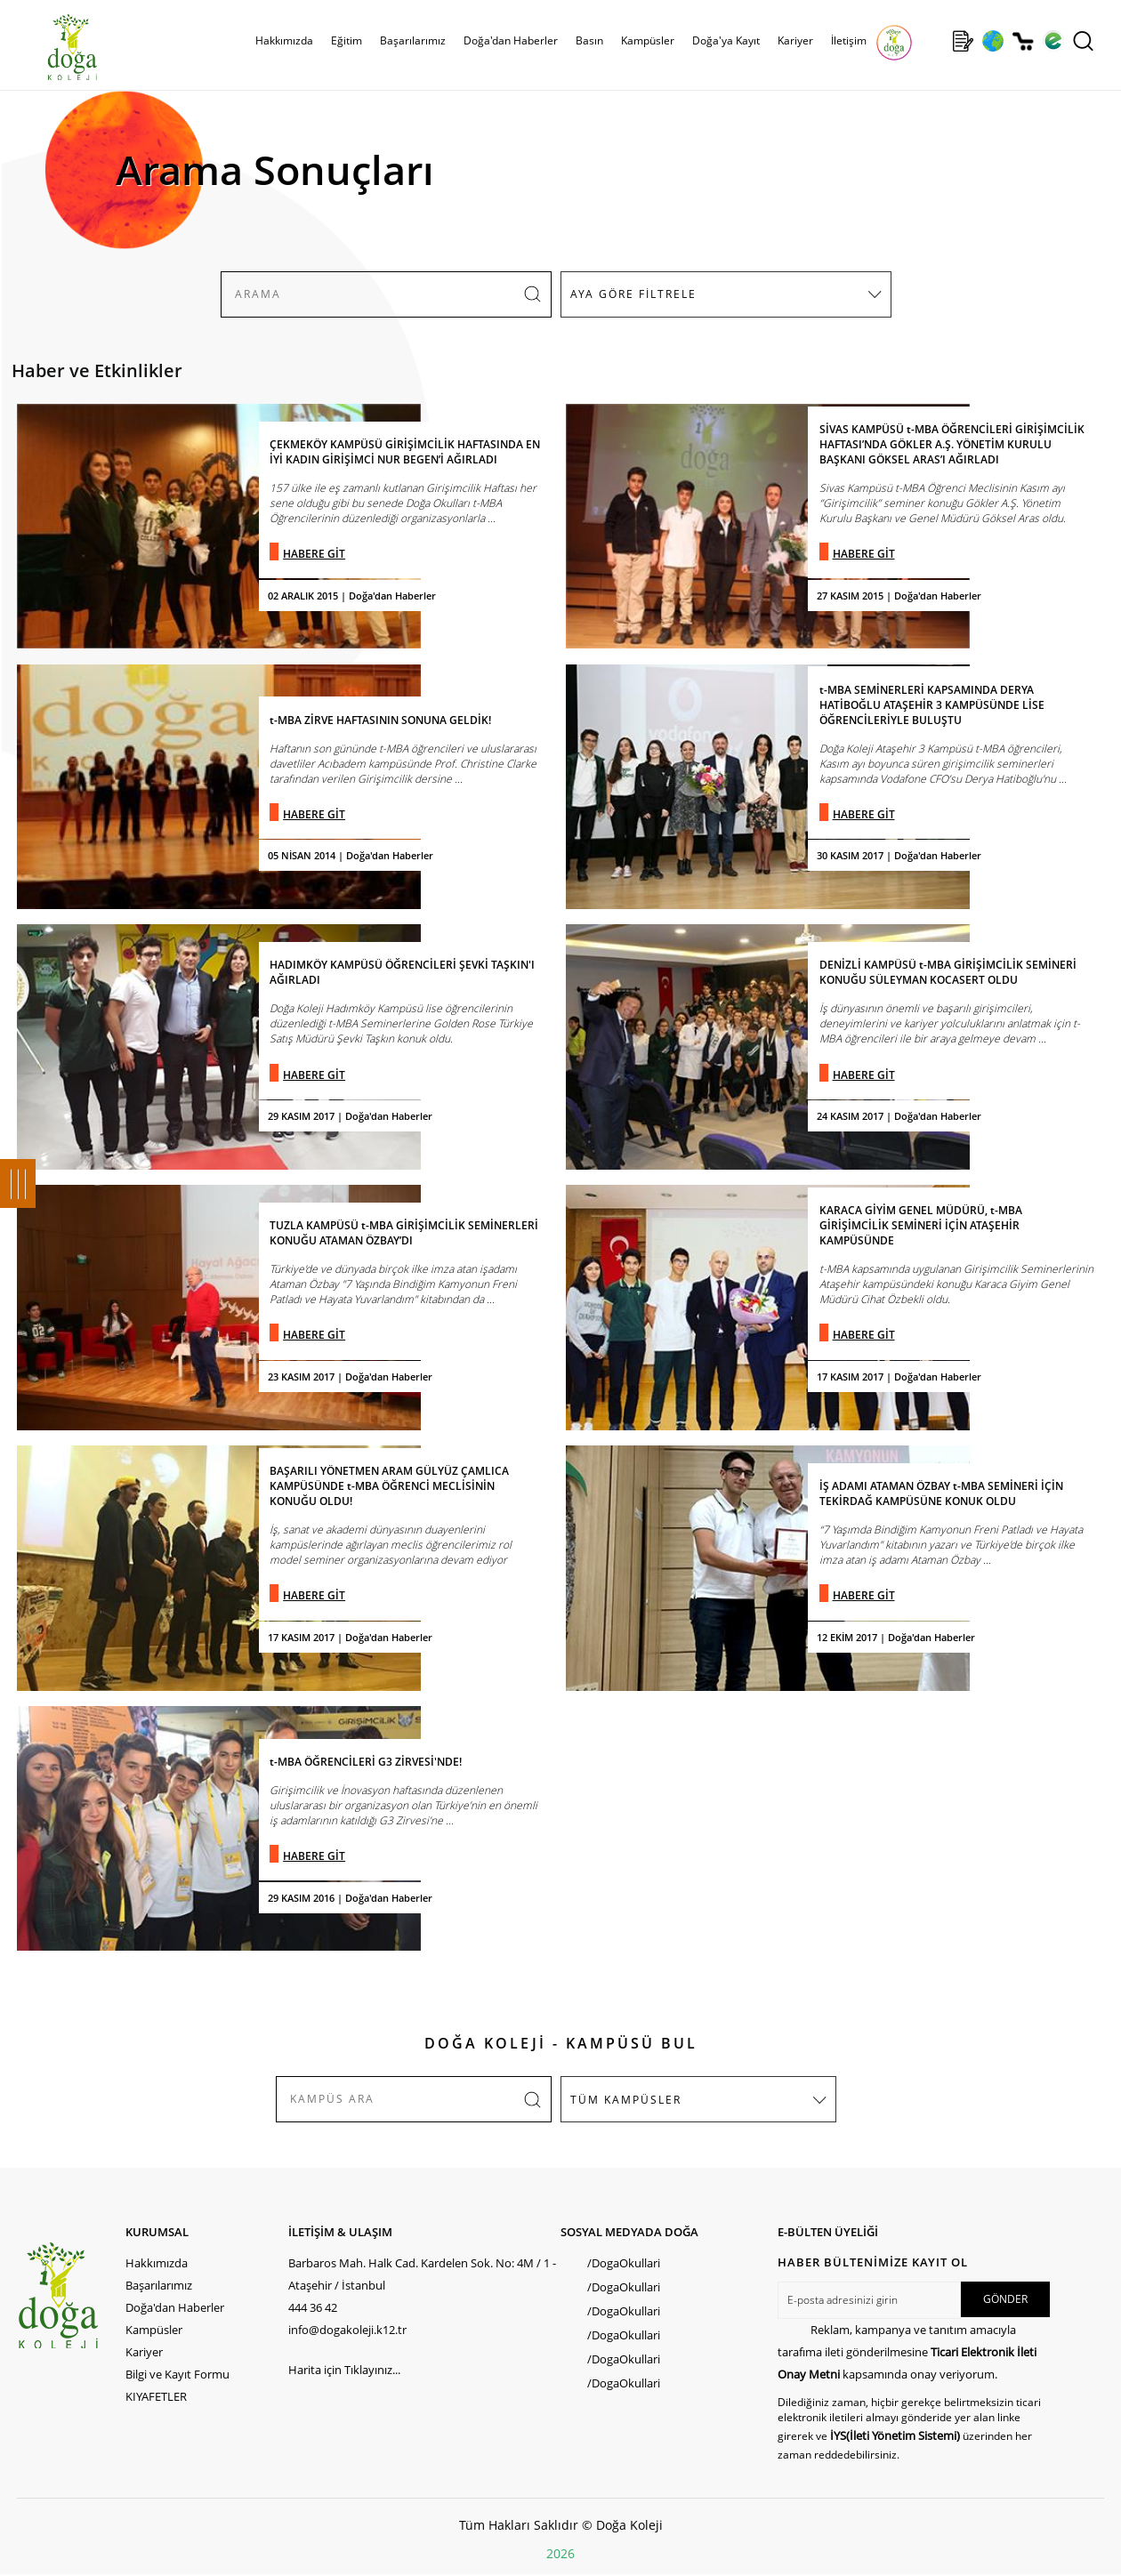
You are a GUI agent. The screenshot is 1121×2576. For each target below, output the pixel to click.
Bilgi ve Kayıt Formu (177, 2374)
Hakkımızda (284, 40)
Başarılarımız (413, 40)
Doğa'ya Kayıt (726, 40)
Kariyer (795, 40)
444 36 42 (312, 2307)
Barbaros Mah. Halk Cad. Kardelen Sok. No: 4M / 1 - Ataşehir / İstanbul (422, 2274)
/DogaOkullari (623, 2263)
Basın (589, 40)
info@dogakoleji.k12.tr (347, 2330)
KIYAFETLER (156, 2396)
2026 (560, 2553)
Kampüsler (647, 40)
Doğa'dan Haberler (511, 40)
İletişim (849, 40)
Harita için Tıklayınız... (344, 2370)
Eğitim (346, 40)
